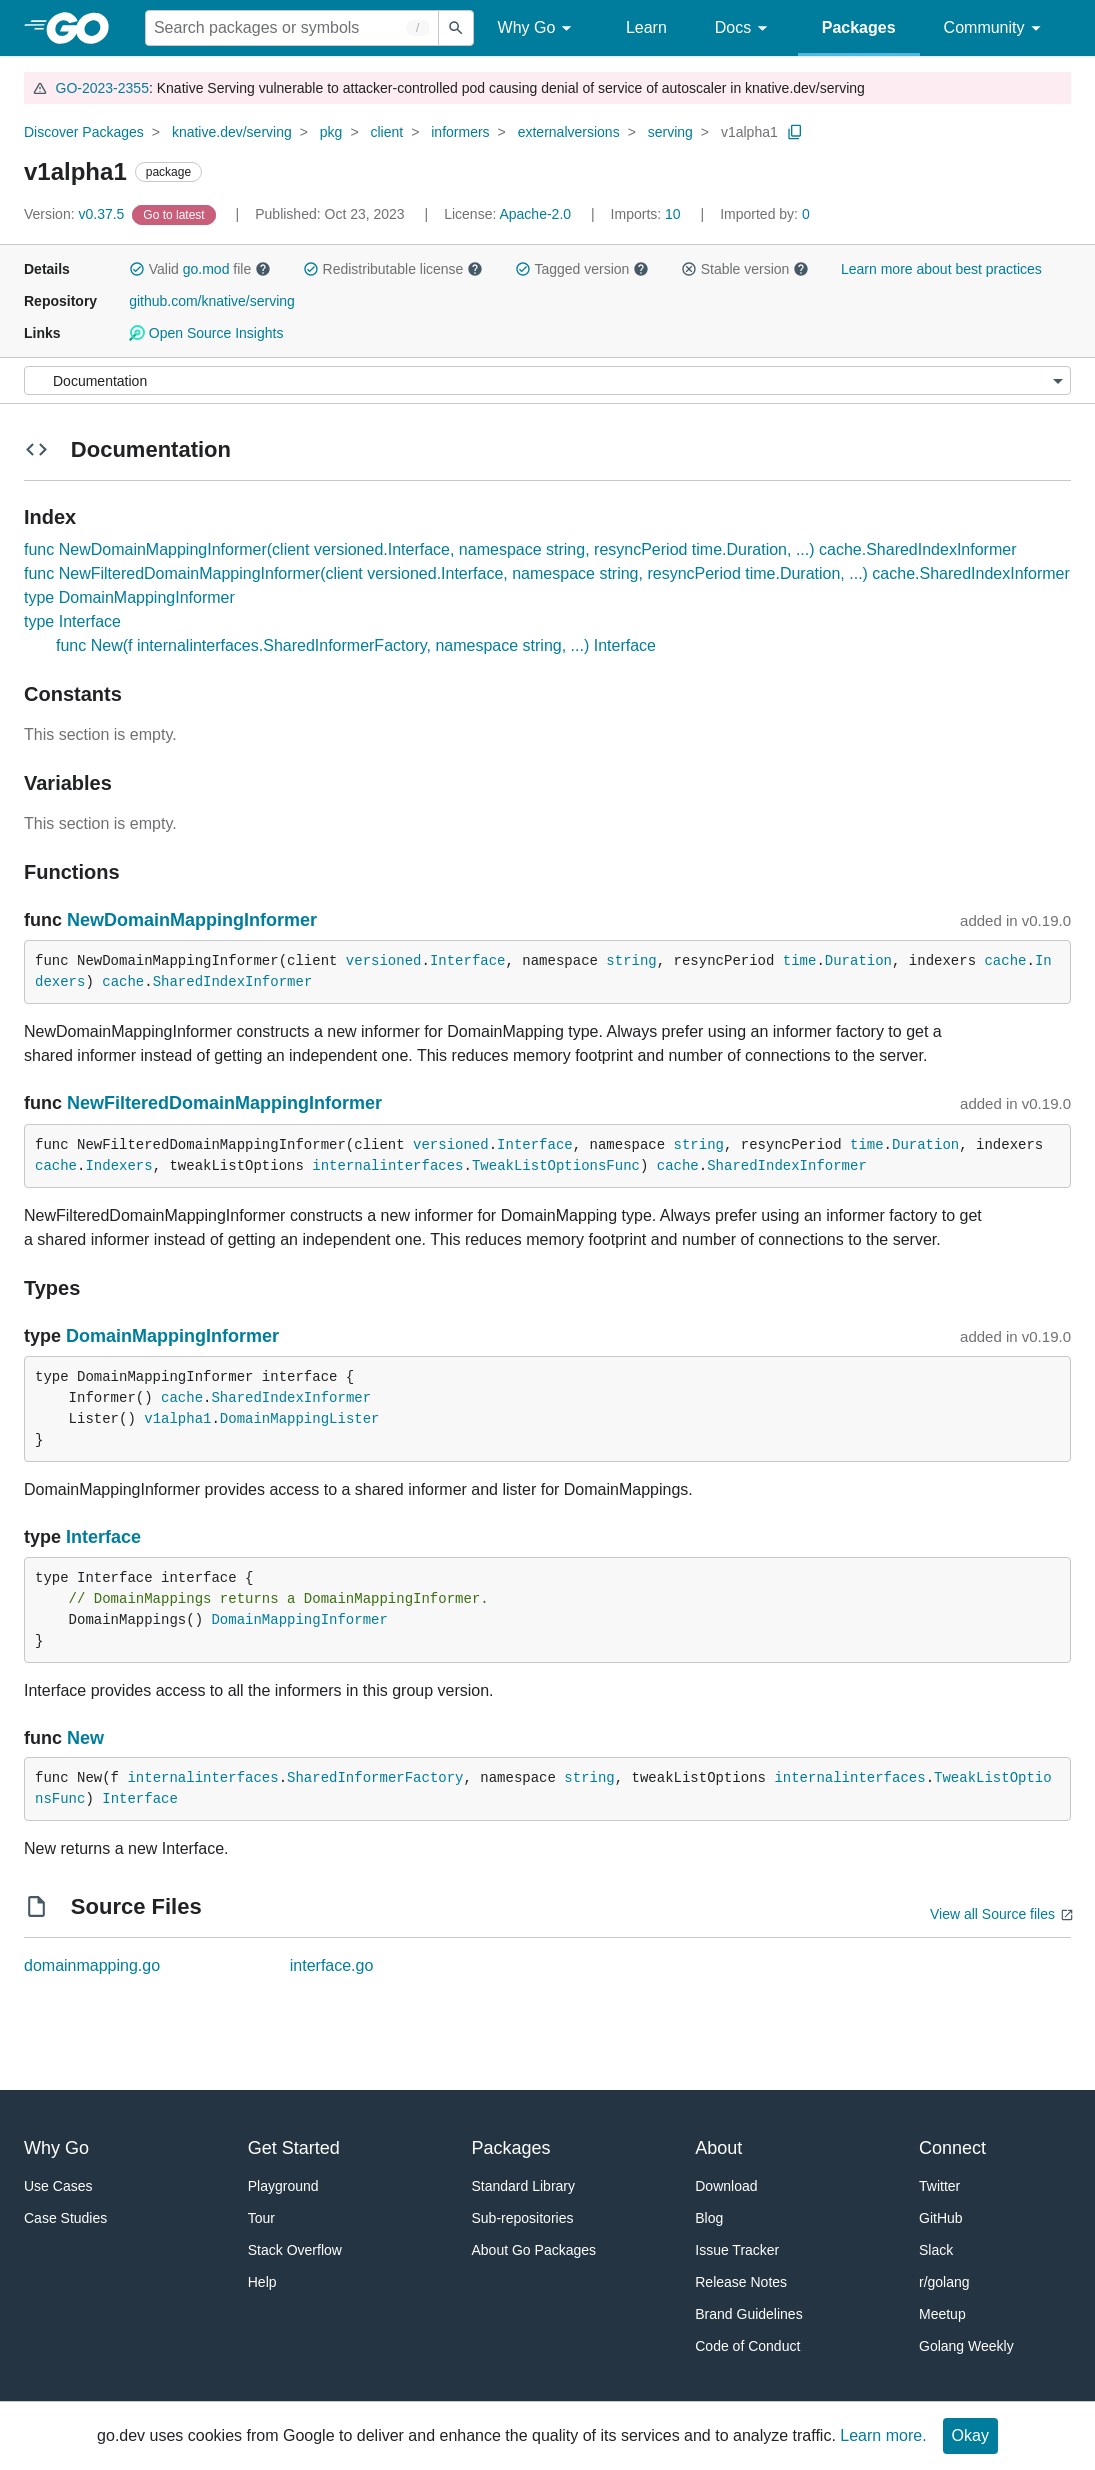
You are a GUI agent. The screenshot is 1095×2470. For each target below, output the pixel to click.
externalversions (569, 132)
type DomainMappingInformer (129, 597)
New (85, 1738)
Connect (952, 2148)
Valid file (200, 269)
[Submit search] (456, 28)
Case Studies (65, 2218)
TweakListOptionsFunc (556, 1166)
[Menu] (547, 380)
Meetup (942, 2314)
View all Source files (992, 1914)
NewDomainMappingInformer (192, 920)
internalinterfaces (387, 1166)
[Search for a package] (292, 28)
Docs (744, 28)
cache (1005, 961)
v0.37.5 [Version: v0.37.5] (76, 214)
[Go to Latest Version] (175, 214)
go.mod (206, 269)
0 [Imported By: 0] (765, 214)
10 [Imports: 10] (648, 214)
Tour (261, 2218)
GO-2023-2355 (102, 88)
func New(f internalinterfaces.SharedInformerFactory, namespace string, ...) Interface (356, 645)
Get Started (294, 2148)
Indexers (118, 1166)
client (386, 132)
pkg (331, 132)
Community (995, 28)
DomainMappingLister (300, 1419)
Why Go (538, 28)
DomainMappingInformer (172, 1336)
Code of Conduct (747, 2346)
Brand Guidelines (748, 2314)
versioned (384, 961)
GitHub (941, 2218)
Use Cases (58, 2186)
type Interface (72, 621)
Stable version (745, 269)
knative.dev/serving (232, 132)
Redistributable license (393, 269)
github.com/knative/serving (212, 301)
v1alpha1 (749, 132)
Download (726, 2186)
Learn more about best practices (941, 269)
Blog (709, 2218)
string (631, 961)
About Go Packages (534, 2250)
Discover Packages (84, 132)
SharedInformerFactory (375, 1778)
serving (670, 132)
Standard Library (524, 2186)
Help (262, 2282)
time (800, 961)
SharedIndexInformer (233, 982)
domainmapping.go (92, 1965)
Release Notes (741, 2282)
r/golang (944, 2282)
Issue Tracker (737, 2250)
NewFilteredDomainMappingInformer (224, 1103)
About (718, 2148)
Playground (283, 2186)
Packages (859, 27)
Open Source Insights (206, 333)
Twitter (939, 2186)
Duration (858, 961)
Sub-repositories (523, 2218)
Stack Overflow (295, 2250)
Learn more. (883, 2435)
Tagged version (582, 269)
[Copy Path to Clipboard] (795, 132)
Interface (468, 961)
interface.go (332, 1965)
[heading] (84, 28)
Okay (970, 2435)
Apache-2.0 (535, 214)
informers (460, 132)
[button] (137, 269)
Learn (646, 27)
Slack (936, 2250)
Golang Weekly (966, 2346)
